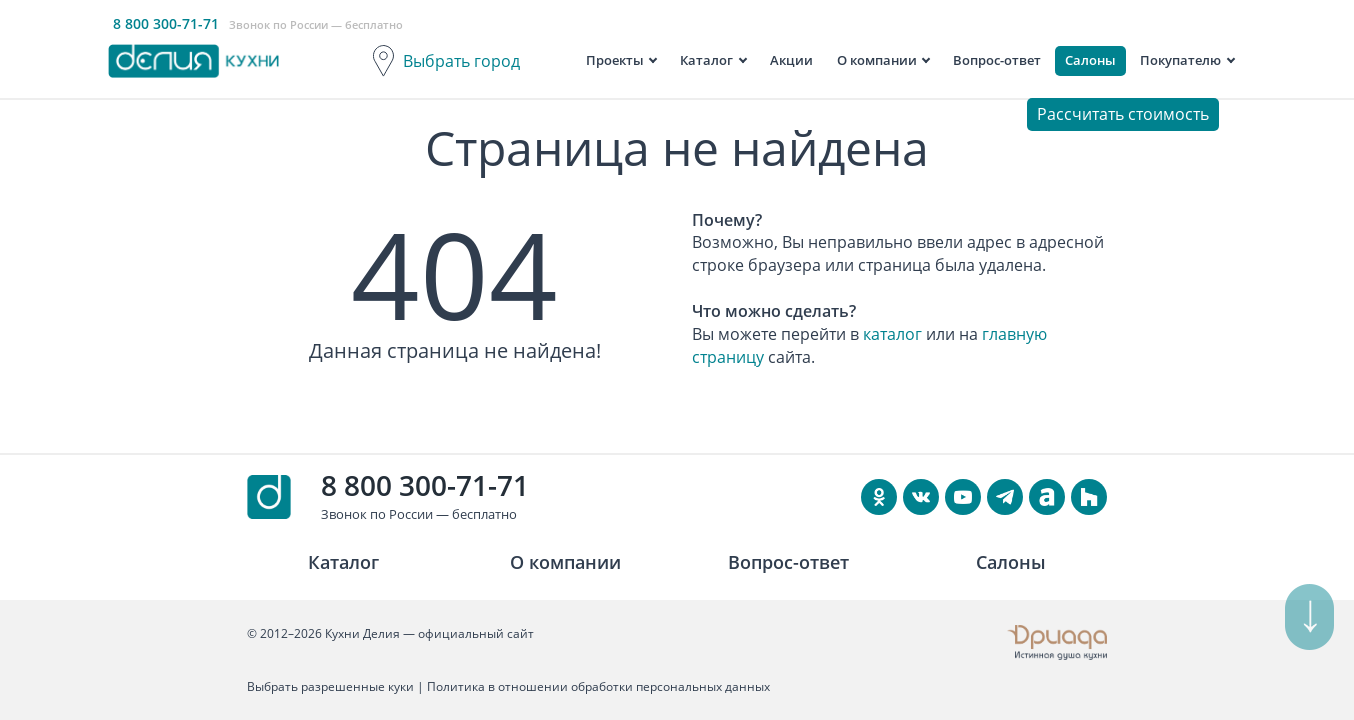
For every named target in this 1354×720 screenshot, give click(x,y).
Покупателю (1180, 60)
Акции (791, 60)
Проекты (615, 60)
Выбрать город (461, 61)
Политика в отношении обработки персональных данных (598, 686)
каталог (892, 334)
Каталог (706, 60)
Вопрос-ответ (997, 60)
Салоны (1090, 60)
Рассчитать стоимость (1123, 114)
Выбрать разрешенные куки (330, 686)
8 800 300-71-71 (425, 485)
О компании (877, 60)
